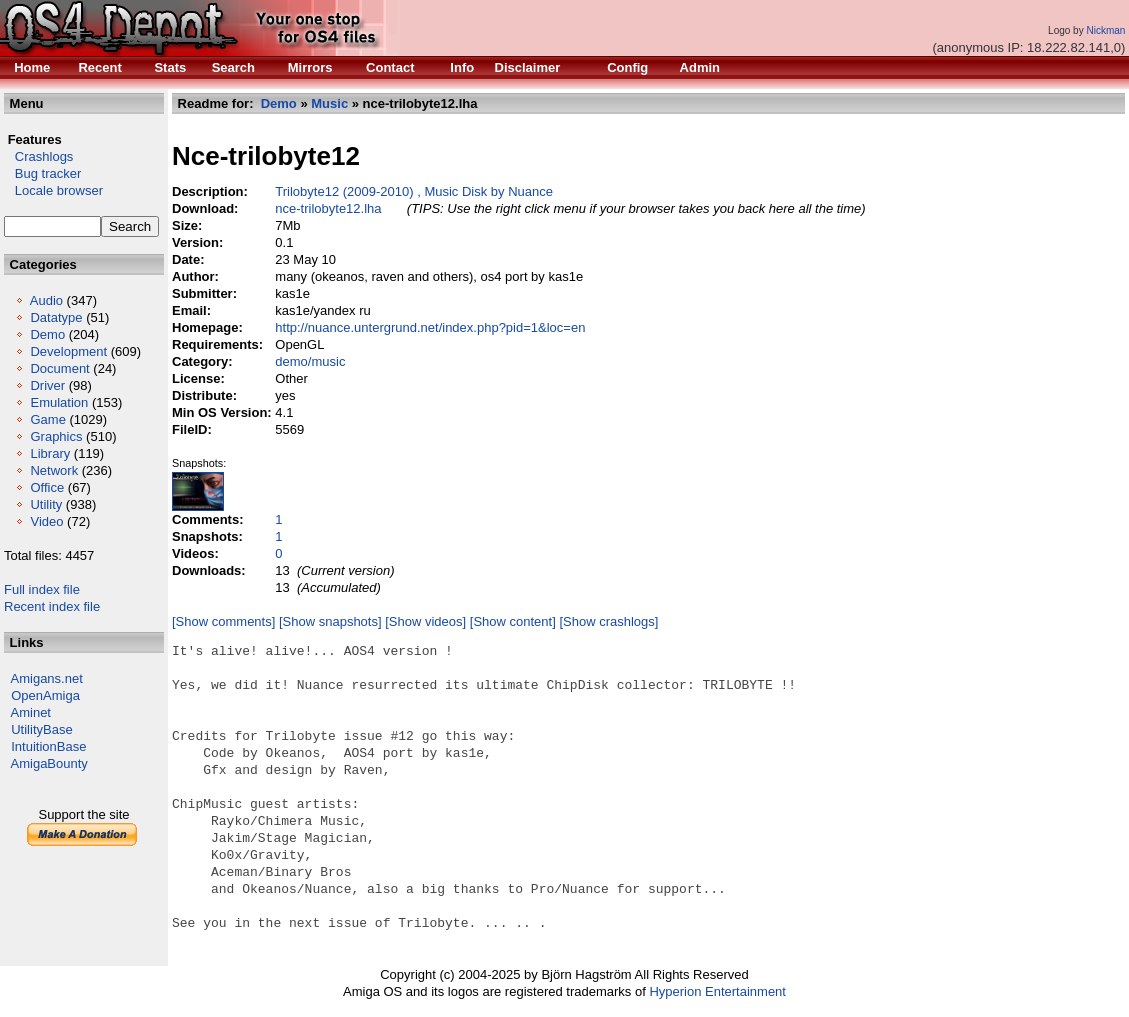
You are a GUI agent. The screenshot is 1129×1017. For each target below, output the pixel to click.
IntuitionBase (48, 746)
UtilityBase (41, 729)
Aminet (31, 712)
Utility (46, 504)
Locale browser (53, 190)
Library (50, 453)
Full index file (42, 589)
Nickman (1105, 30)
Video (46, 521)
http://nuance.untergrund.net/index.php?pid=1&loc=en (430, 327)
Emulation (59, 402)
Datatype (56, 317)
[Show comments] (223, 621)
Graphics (56, 436)
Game (47, 419)
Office (47, 487)
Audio (46, 300)
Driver (47, 385)
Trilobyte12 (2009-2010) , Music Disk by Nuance (414, 191)
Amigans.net (47, 678)
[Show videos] (425, 621)
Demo (47, 334)
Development (68, 351)
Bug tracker (42, 173)
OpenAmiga (45, 695)
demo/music (310, 361)
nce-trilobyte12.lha (328, 208)
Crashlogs (38, 156)
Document (59, 368)
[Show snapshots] (330, 621)
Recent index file (52, 606)
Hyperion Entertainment (717, 991)
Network (54, 470)
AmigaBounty (49, 763)
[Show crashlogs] (608, 621)
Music (329, 103)
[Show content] (513, 621)
